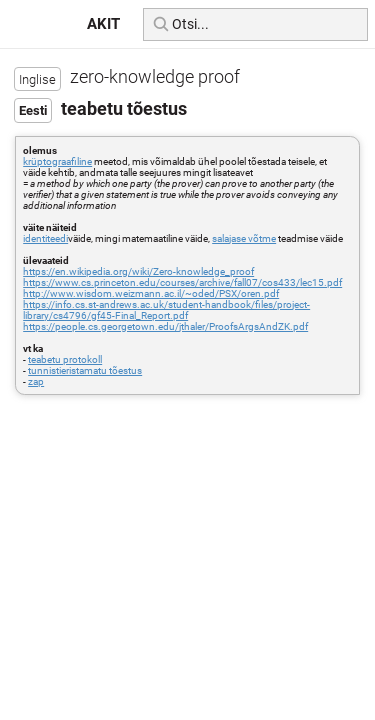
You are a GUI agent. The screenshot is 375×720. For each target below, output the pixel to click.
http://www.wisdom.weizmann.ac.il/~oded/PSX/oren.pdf (151, 293)
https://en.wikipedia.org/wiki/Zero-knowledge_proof (138, 271)
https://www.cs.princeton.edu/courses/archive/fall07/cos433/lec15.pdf (182, 282)
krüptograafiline (57, 161)
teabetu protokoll (65, 359)
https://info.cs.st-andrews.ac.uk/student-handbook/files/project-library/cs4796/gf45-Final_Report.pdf (166, 310)
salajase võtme (244, 238)
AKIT (103, 24)
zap (36, 381)
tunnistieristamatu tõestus (85, 370)
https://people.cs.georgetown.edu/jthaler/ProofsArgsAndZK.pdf (165, 326)
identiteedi (45, 238)
